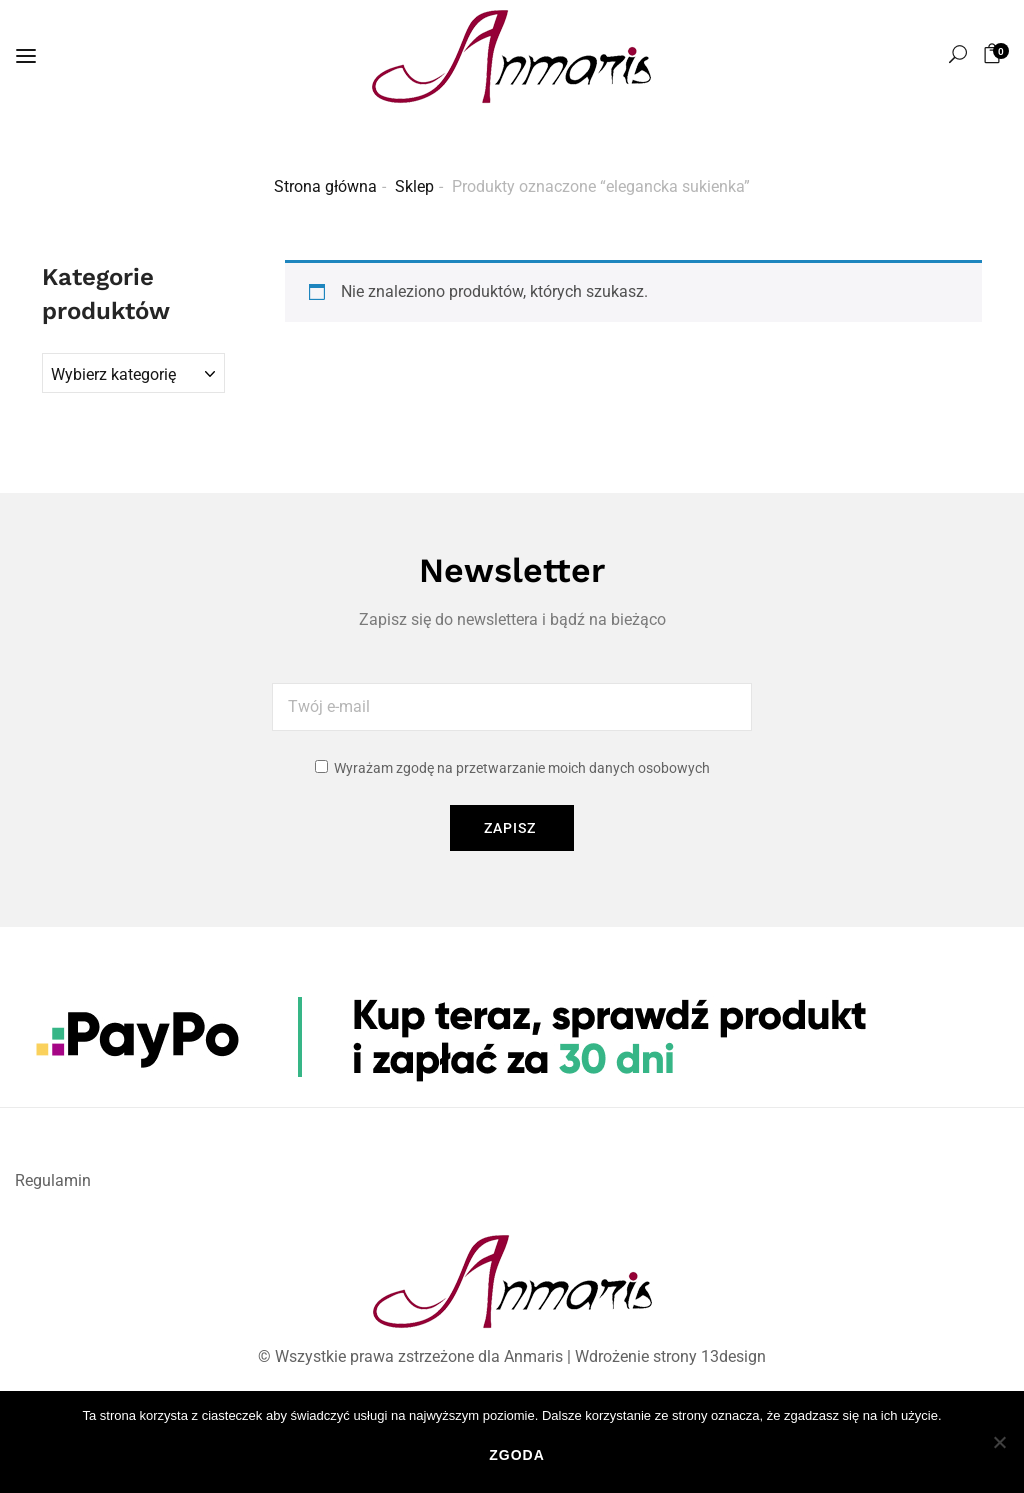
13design (733, 1356)
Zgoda (517, 1455)
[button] (995, 54)
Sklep (414, 186)
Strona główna (325, 186)
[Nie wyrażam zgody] (999, 1442)
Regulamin (53, 1180)
